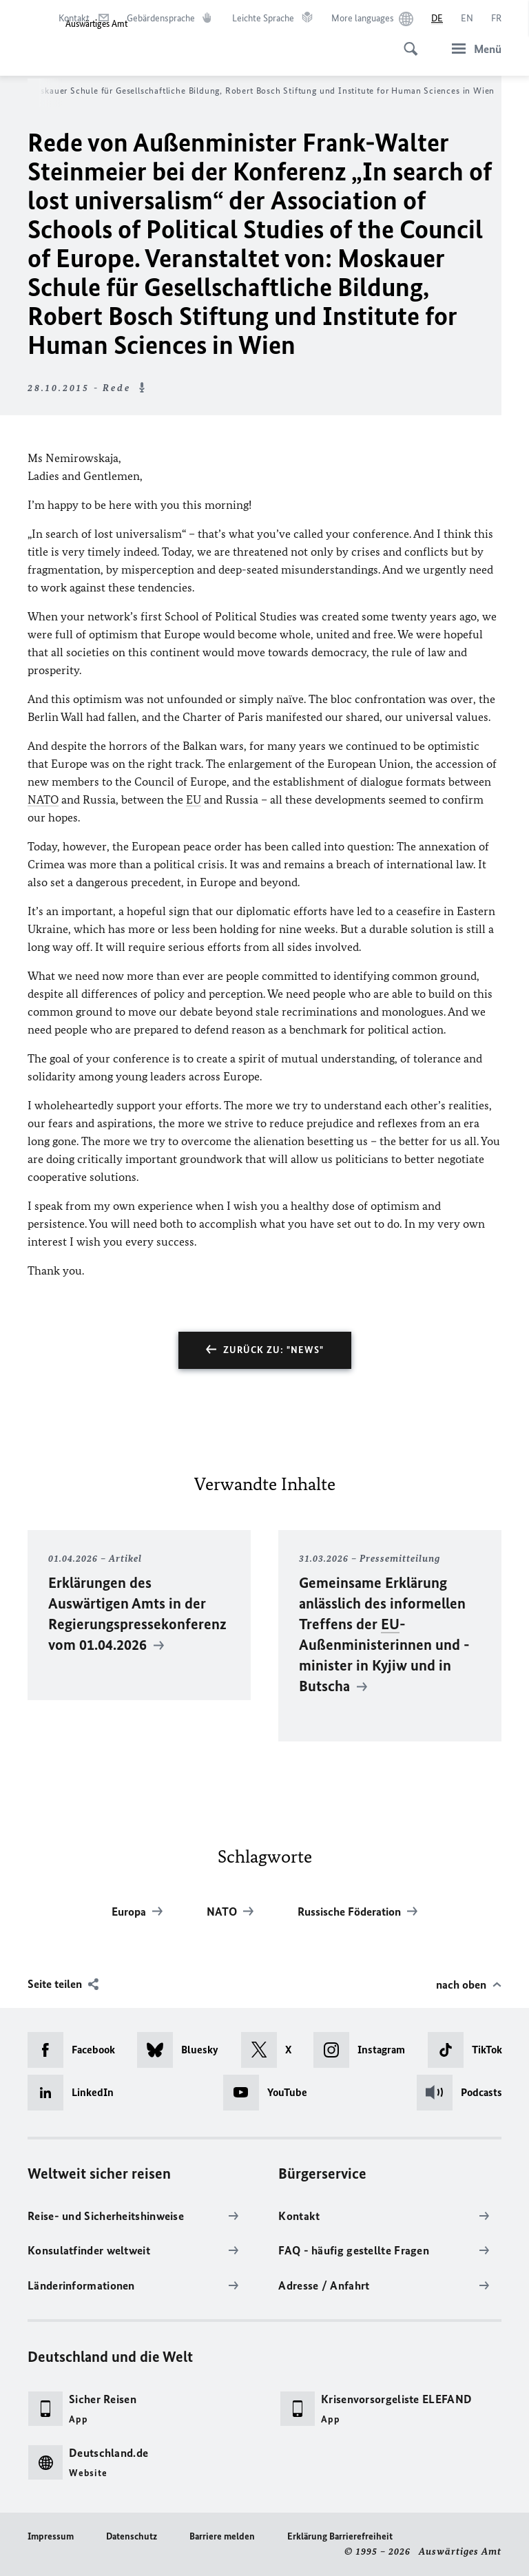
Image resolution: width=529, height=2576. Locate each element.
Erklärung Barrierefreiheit (340, 2536)
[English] (467, 18)
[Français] (496, 18)
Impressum (51, 2536)
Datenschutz (131, 2536)
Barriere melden (222, 2536)
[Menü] (472, 48)
